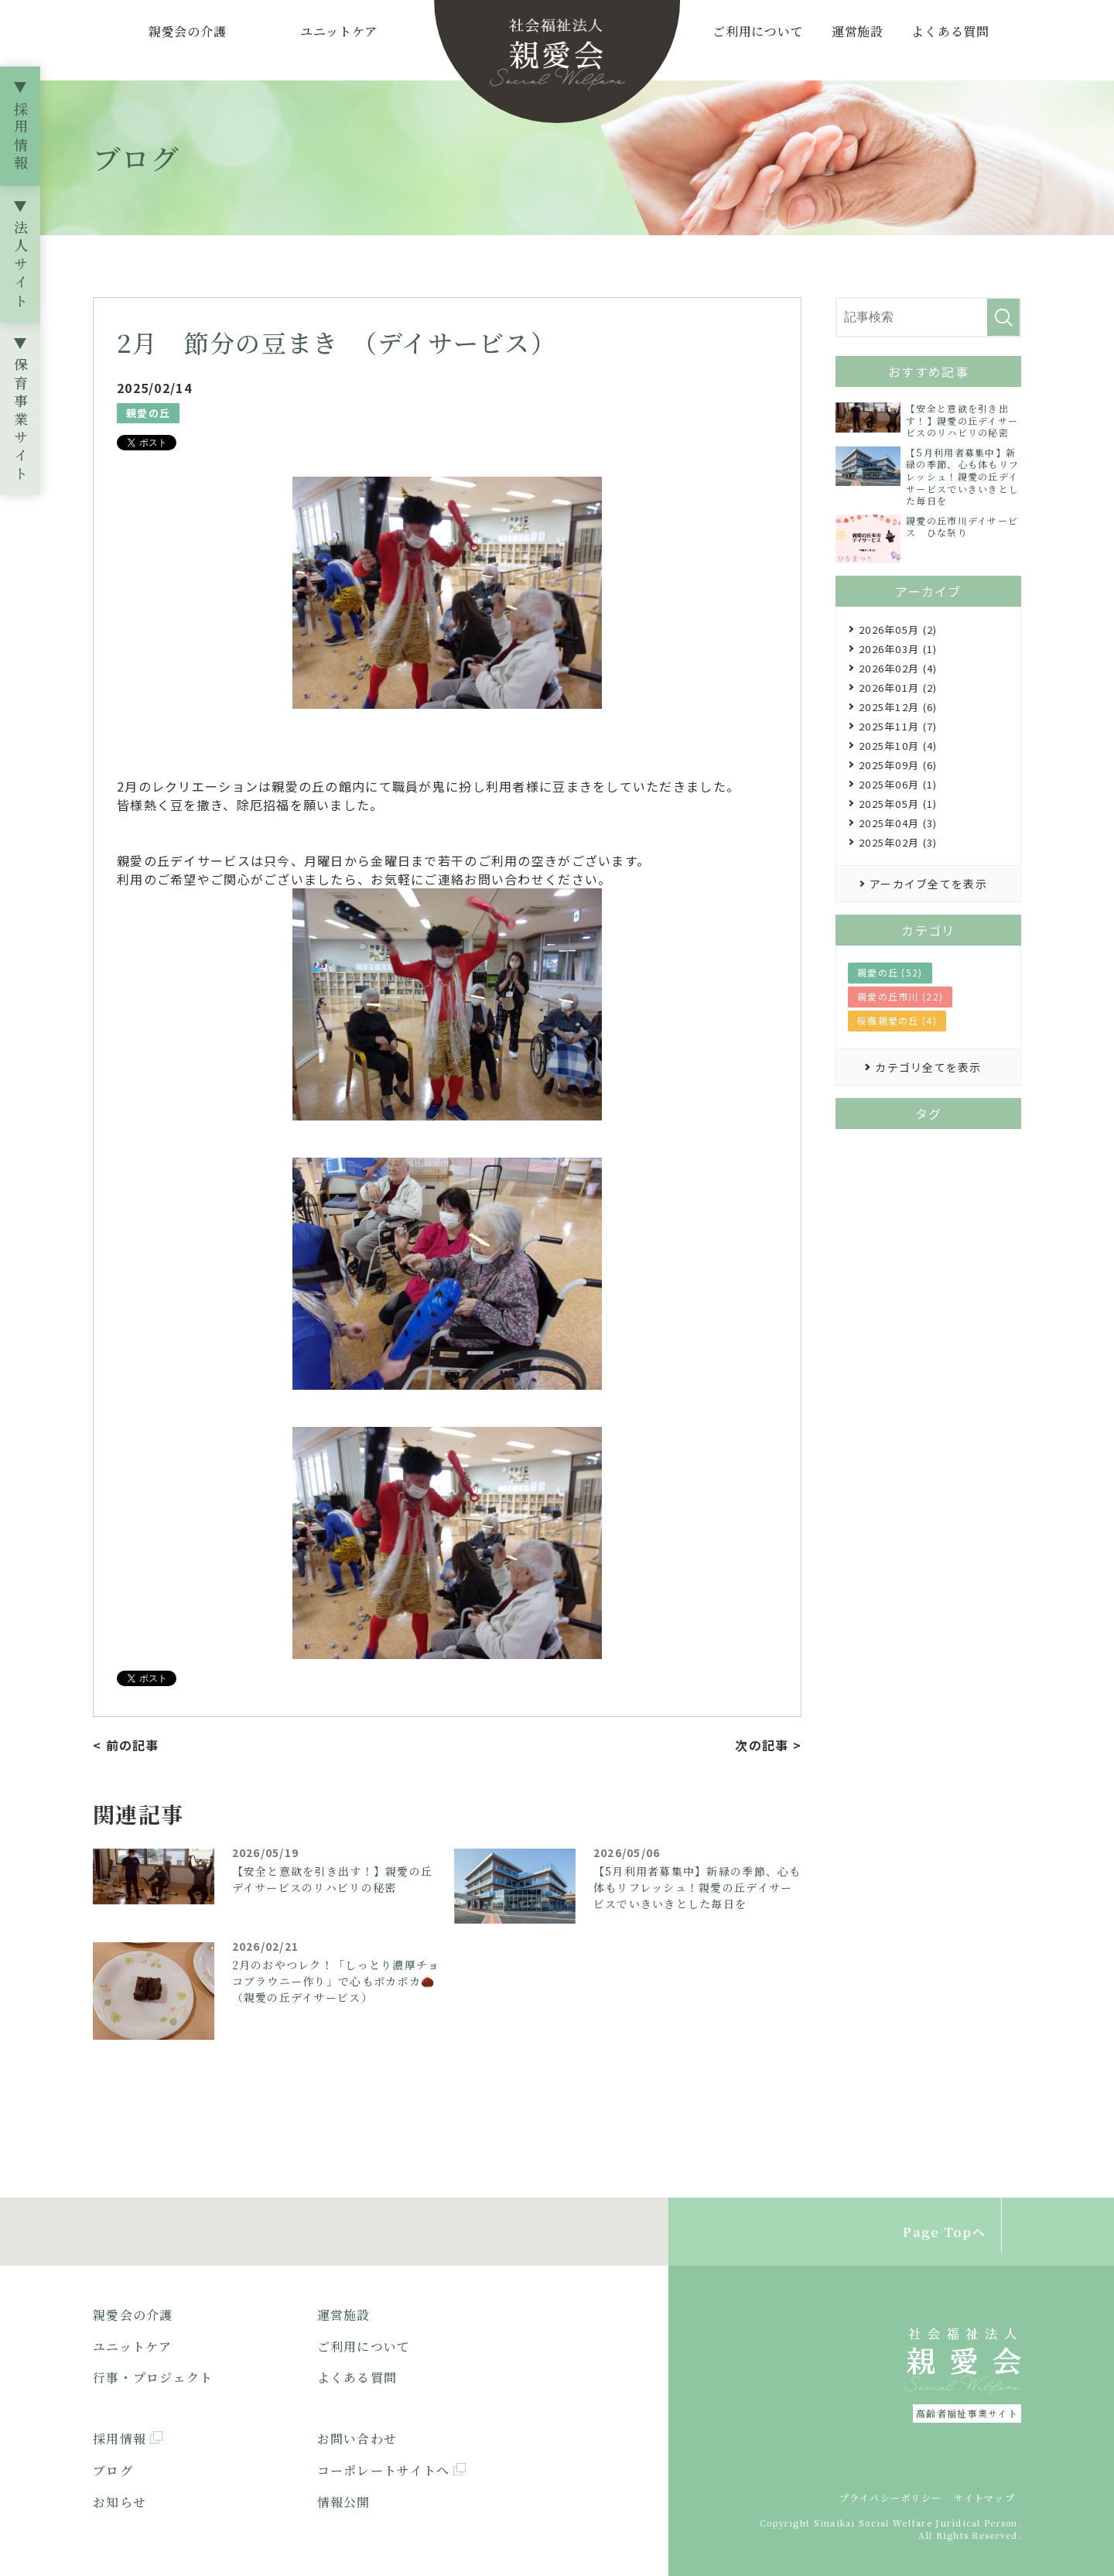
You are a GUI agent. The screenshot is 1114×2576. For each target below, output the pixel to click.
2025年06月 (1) (898, 784)
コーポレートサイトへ (383, 2470)
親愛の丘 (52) (890, 972)
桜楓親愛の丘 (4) (897, 1020)
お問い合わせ (357, 2439)
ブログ (113, 2470)
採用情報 (21, 137)
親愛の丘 (148, 412)
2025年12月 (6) (898, 707)
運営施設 (857, 31)
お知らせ (119, 2502)
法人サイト (21, 266)
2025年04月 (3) (898, 823)
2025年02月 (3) (898, 842)
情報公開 (344, 2502)
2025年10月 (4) (898, 745)
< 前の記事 (126, 1745)
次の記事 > (768, 1745)
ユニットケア (339, 31)
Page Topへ (944, 2232)
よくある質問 (950, 31)
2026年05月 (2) (898, 629)
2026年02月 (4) (898, 668)
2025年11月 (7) (898, 726)
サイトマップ (984, 2497)
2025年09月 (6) (898, 765)
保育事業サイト (21, 420)
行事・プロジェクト (153, 2377)
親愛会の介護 (188, 31)
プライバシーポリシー (890, 2497)
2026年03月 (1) (898, 648)
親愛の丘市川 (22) (900, 996)
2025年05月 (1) (898, 803)
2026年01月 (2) (898, 687)
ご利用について (758, 31)
